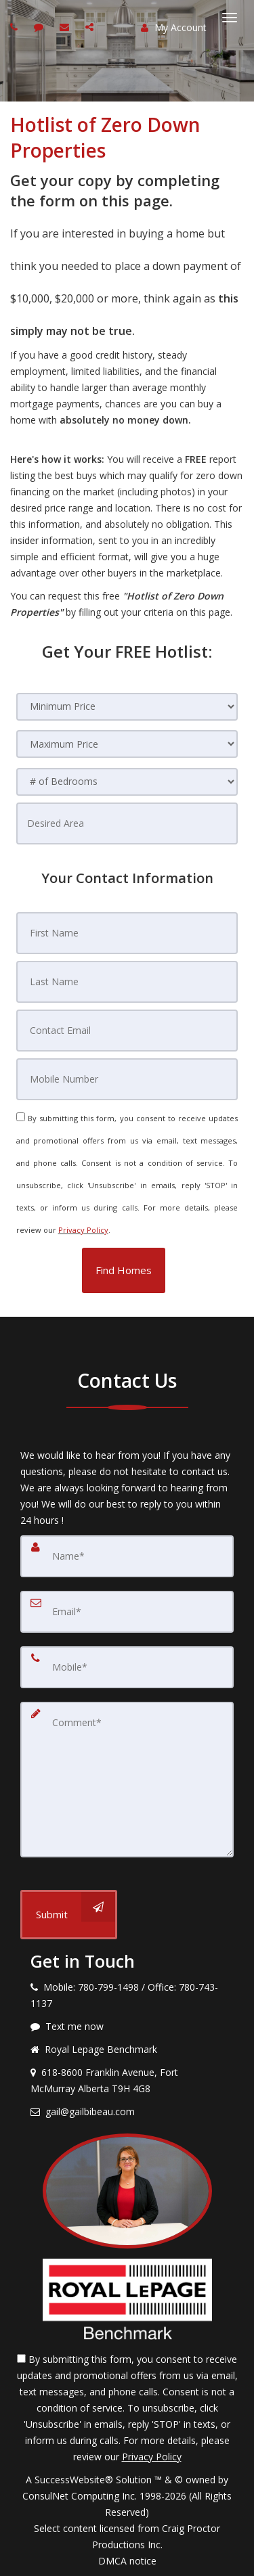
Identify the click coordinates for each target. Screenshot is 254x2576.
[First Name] (127, 933)
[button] (123, 1270)
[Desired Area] (127, 823)
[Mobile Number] (127, 1079)
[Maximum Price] (127, 744)
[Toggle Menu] (229, 17)
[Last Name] (127, 982)
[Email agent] (66, 26)
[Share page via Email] (91, 26)
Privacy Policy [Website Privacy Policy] (83, 1230)
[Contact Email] (127, 1031)
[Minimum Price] (127, 707)
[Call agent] (15, 26)
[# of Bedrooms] (127, 782)
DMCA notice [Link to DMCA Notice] (127, 2560)
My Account (174, 27)
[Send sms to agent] (40, 26)
